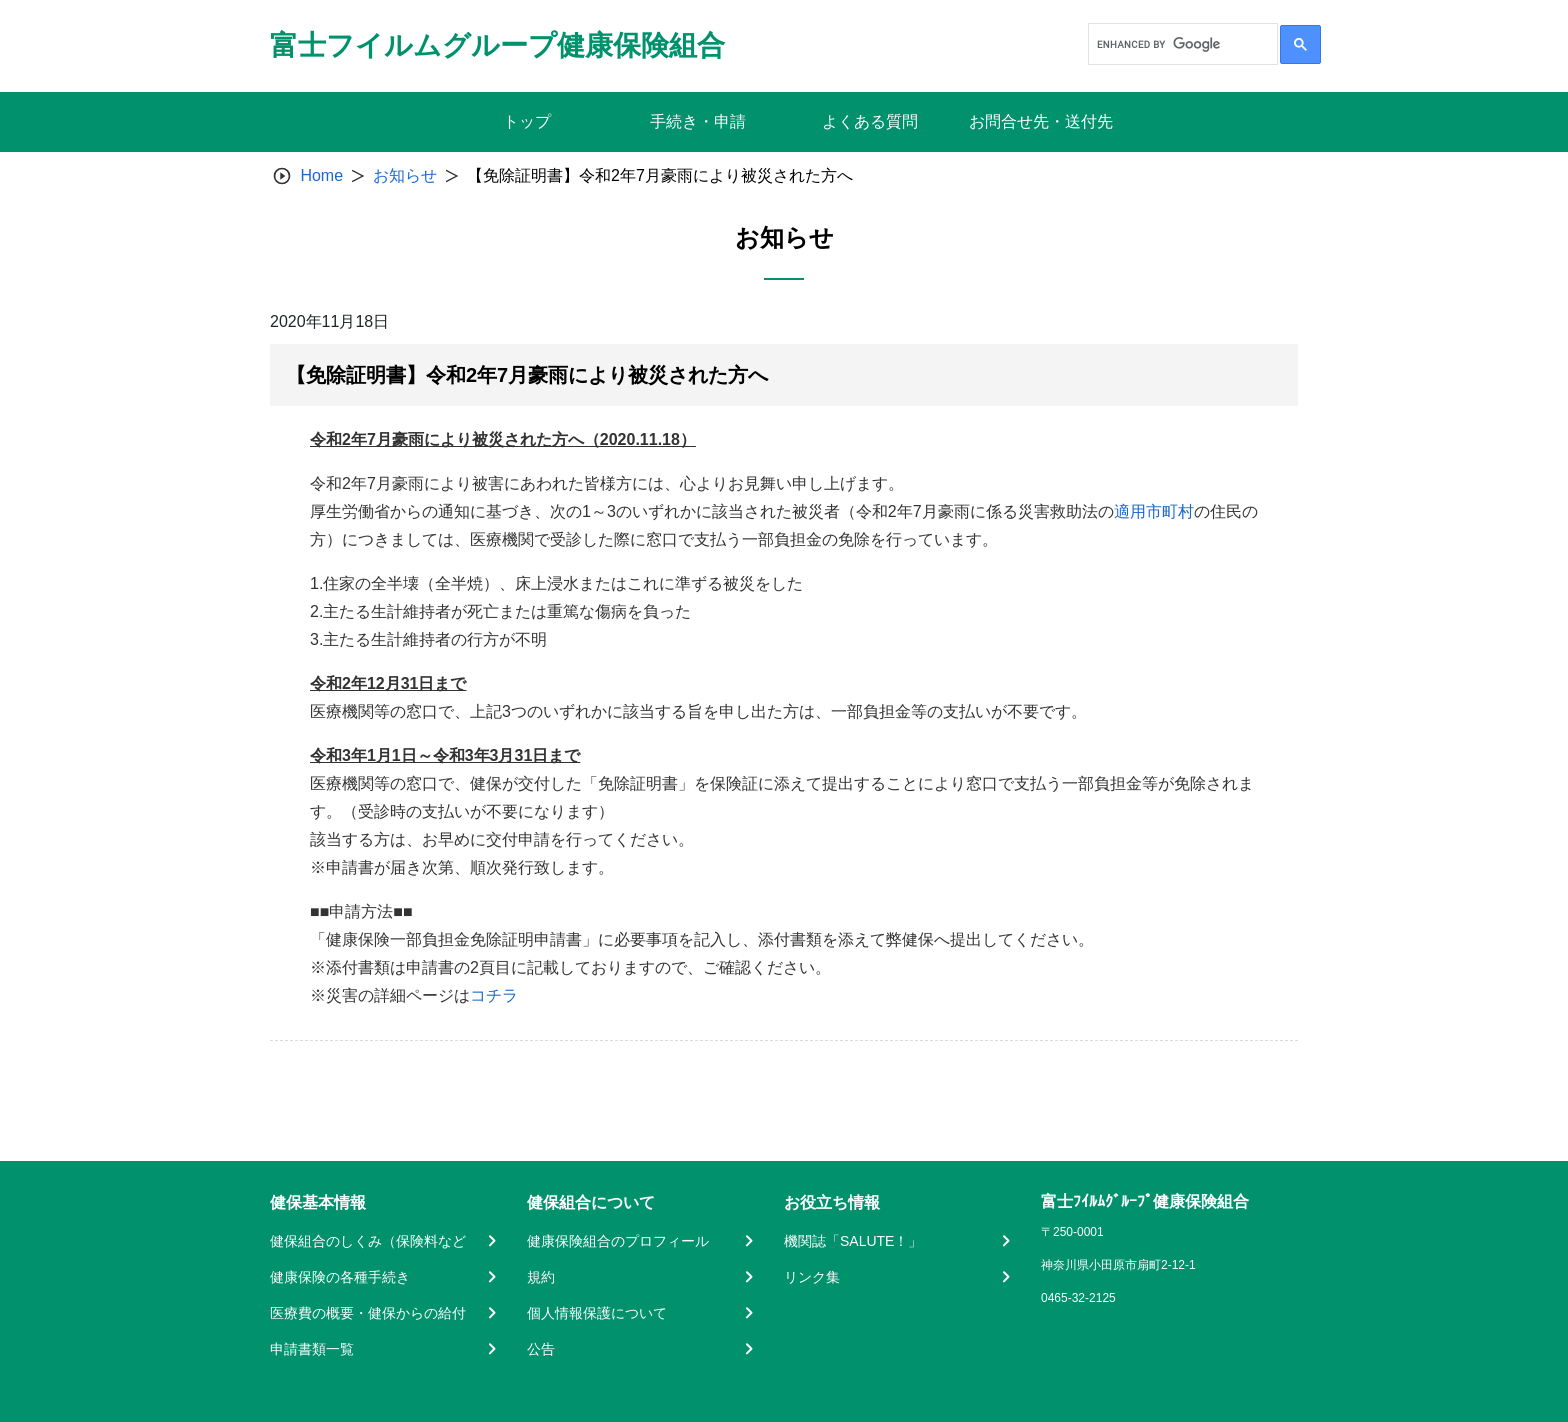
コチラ (494, 995)
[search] (1181, 44)
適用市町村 (1154, 511)
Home (321, 175)
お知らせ (405, 175)
